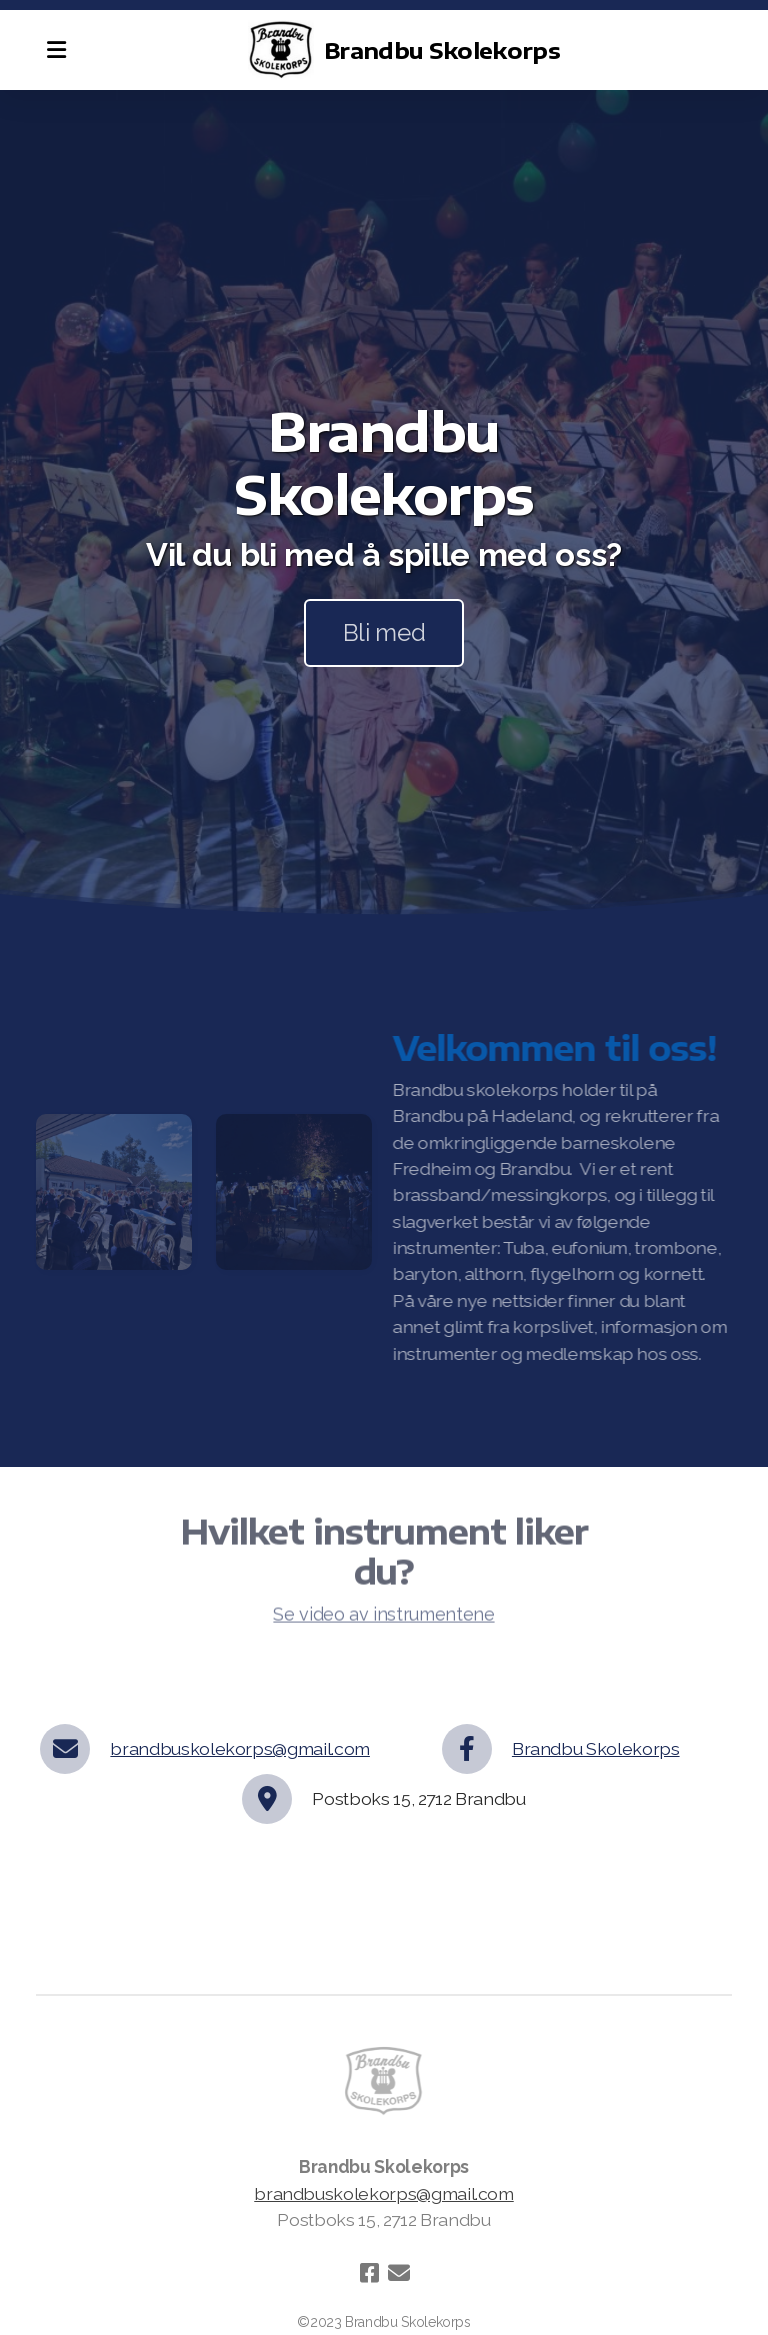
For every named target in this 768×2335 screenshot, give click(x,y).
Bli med (384, 632)
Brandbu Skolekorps (596, 1748)
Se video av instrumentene (383, 1617)
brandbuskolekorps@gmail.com (240, 1748)
